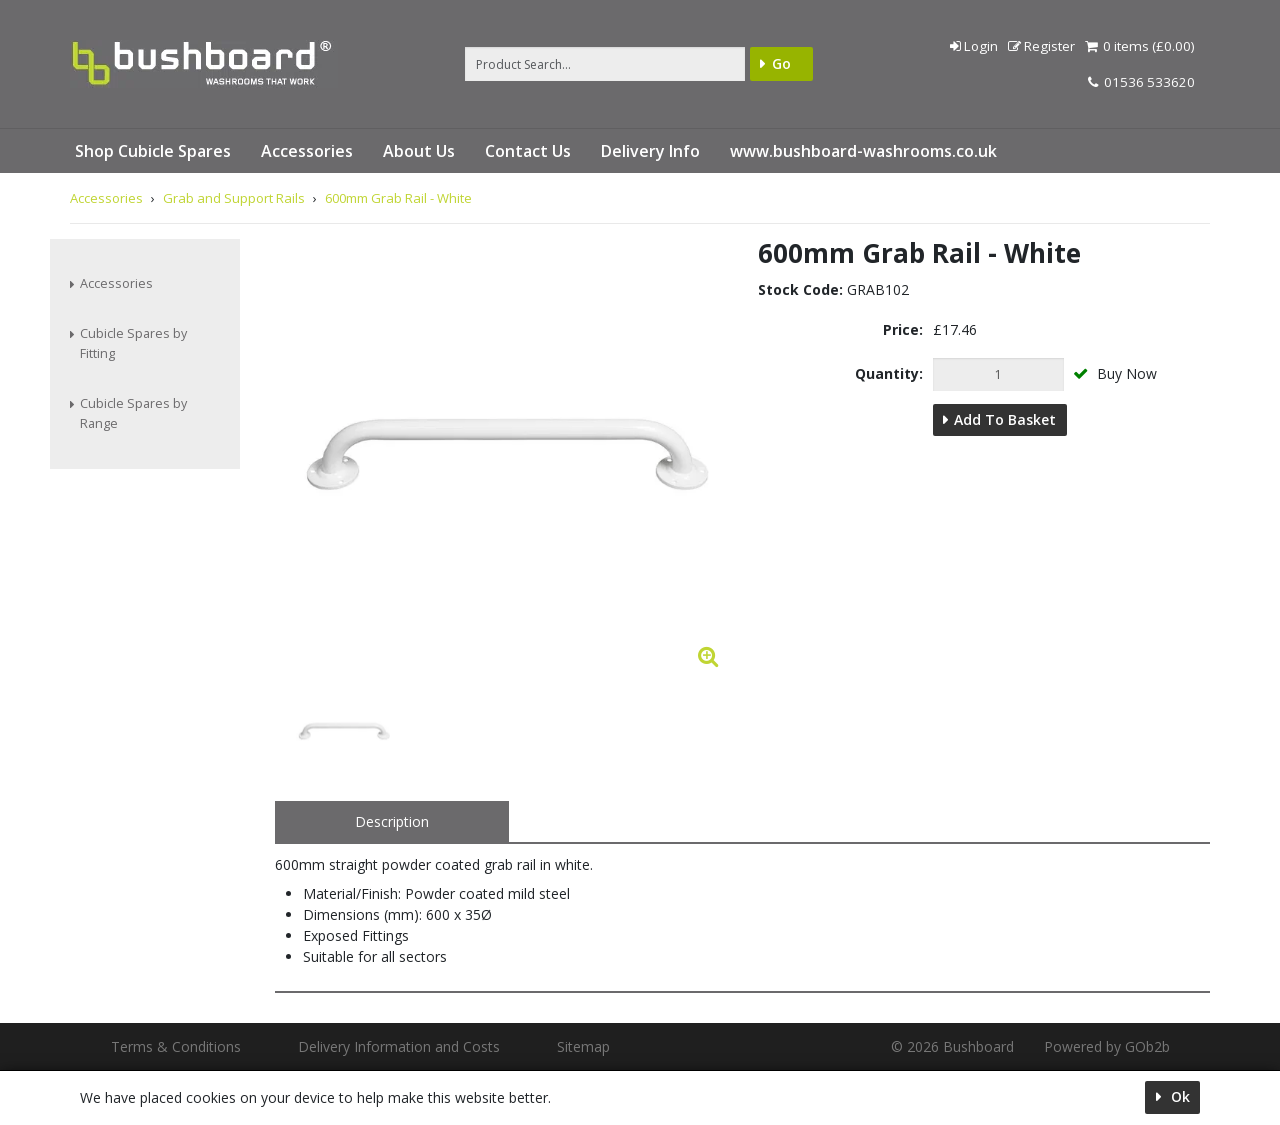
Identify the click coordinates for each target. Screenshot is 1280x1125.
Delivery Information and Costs (399, 1046)
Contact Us (528, 151)
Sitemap (583, 1046)
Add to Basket (1005, 419)
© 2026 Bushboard (952, 1046)
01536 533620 (1141, 82)
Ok (1178, 1096)
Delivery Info (650, 151)
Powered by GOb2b (1107, 1046)
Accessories (307, 151)
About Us (419, 151)
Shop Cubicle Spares (153, 151)
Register (1041, 46)
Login (974, 46)
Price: (903, 329)
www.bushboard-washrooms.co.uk (863, 151)
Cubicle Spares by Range (133, 413)
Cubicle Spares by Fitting (133, 343)
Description (392, 821)
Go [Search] (781, 63)
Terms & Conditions (176, 1046)
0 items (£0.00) (1140, 46)
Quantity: (889, 373)
